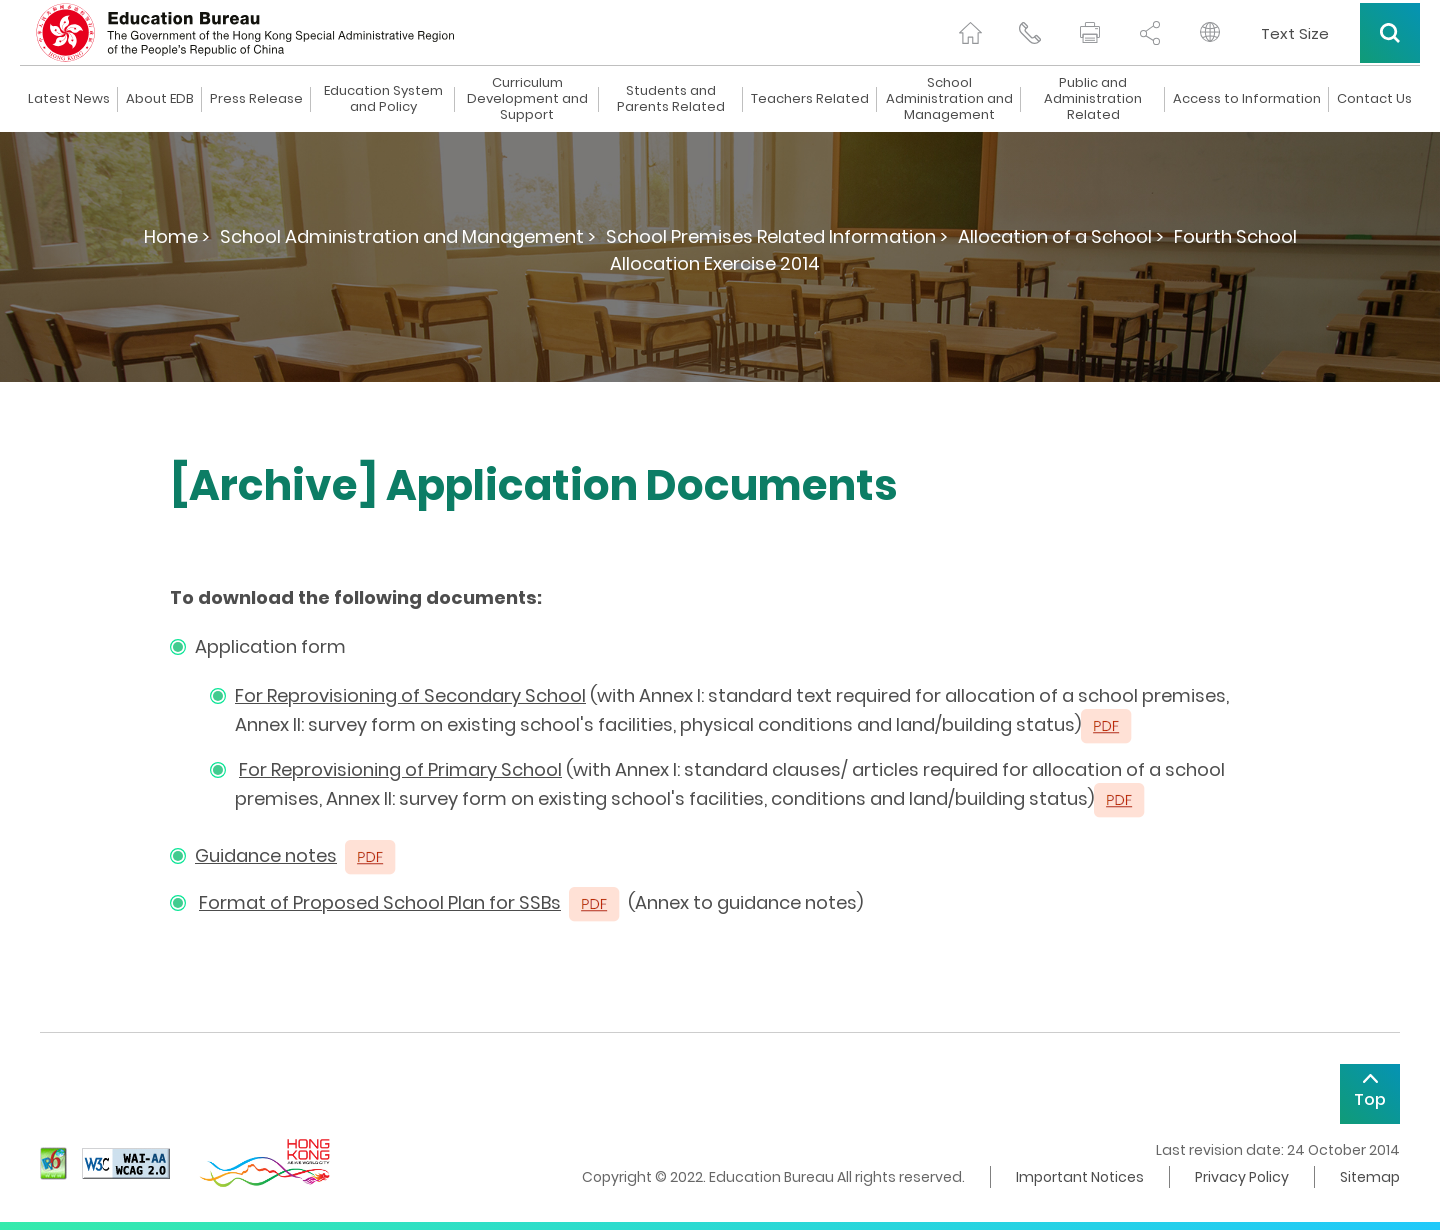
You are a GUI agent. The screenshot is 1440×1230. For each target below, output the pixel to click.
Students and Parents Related (671, 99)
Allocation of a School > (1061, 236)
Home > (177, 236)
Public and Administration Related (1093, 99)
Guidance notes (266, 855)
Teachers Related (810, 99)
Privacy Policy (1242, 1177)
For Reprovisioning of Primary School (400, 769)
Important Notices (1080, 1177)
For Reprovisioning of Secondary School (410, 695)
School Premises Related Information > (777, 236)
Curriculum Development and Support (527, 99)
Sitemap (1370, 1177)
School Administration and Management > (408, 236)
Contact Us (1374, 99)
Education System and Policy (383, 99)
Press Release (256, 99)
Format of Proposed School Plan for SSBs (380, 902)
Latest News (69, 99)
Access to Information (1247, 99)
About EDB (160, 99)
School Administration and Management (949, 99)
